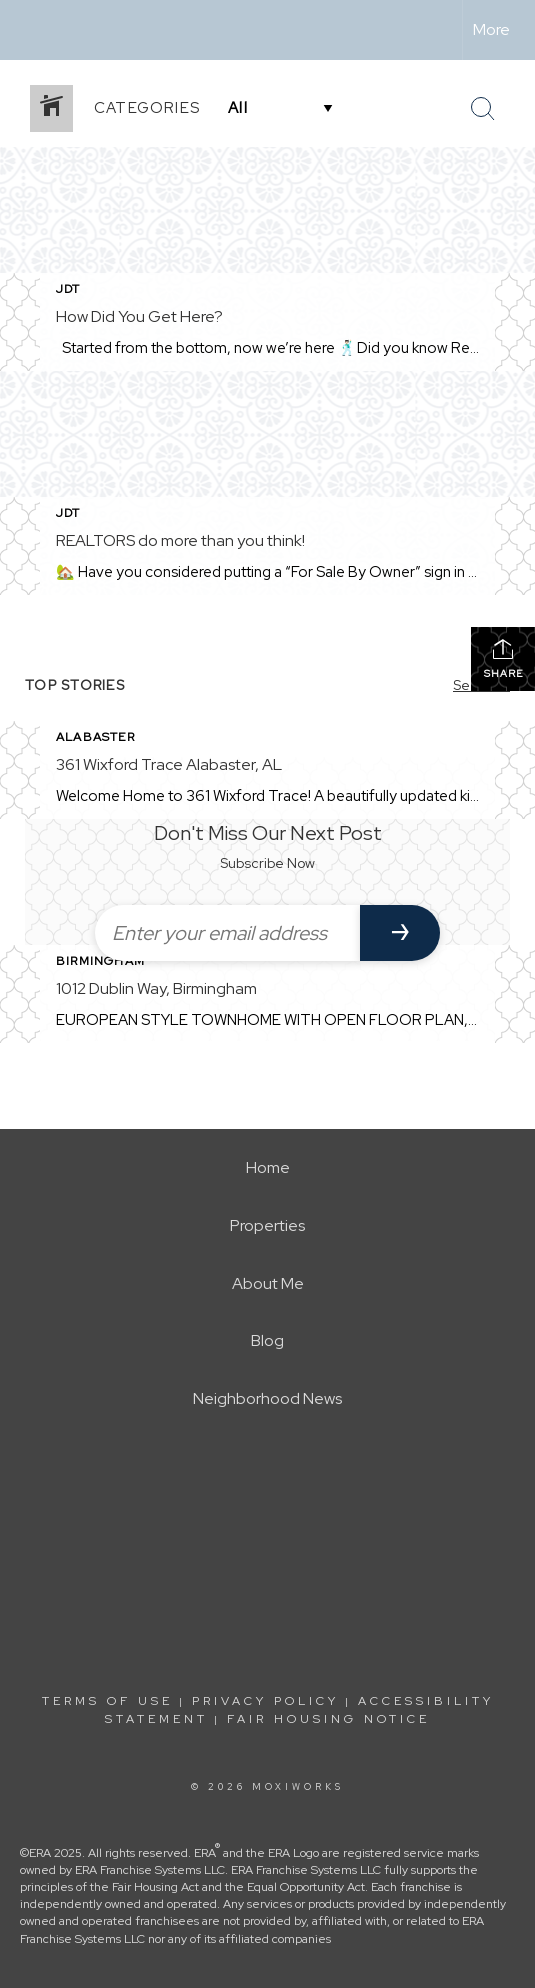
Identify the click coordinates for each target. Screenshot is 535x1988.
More (491, 29)
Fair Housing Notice (328, 1719)
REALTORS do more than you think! (180, 540)
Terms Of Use (107, 1701)
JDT (68, 289)
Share (503, 658)
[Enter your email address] (227, 933)
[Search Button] (483, 109)
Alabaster (95, 737)
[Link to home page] (33, 30)
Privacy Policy (265, 1701)
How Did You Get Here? (139, 316)
